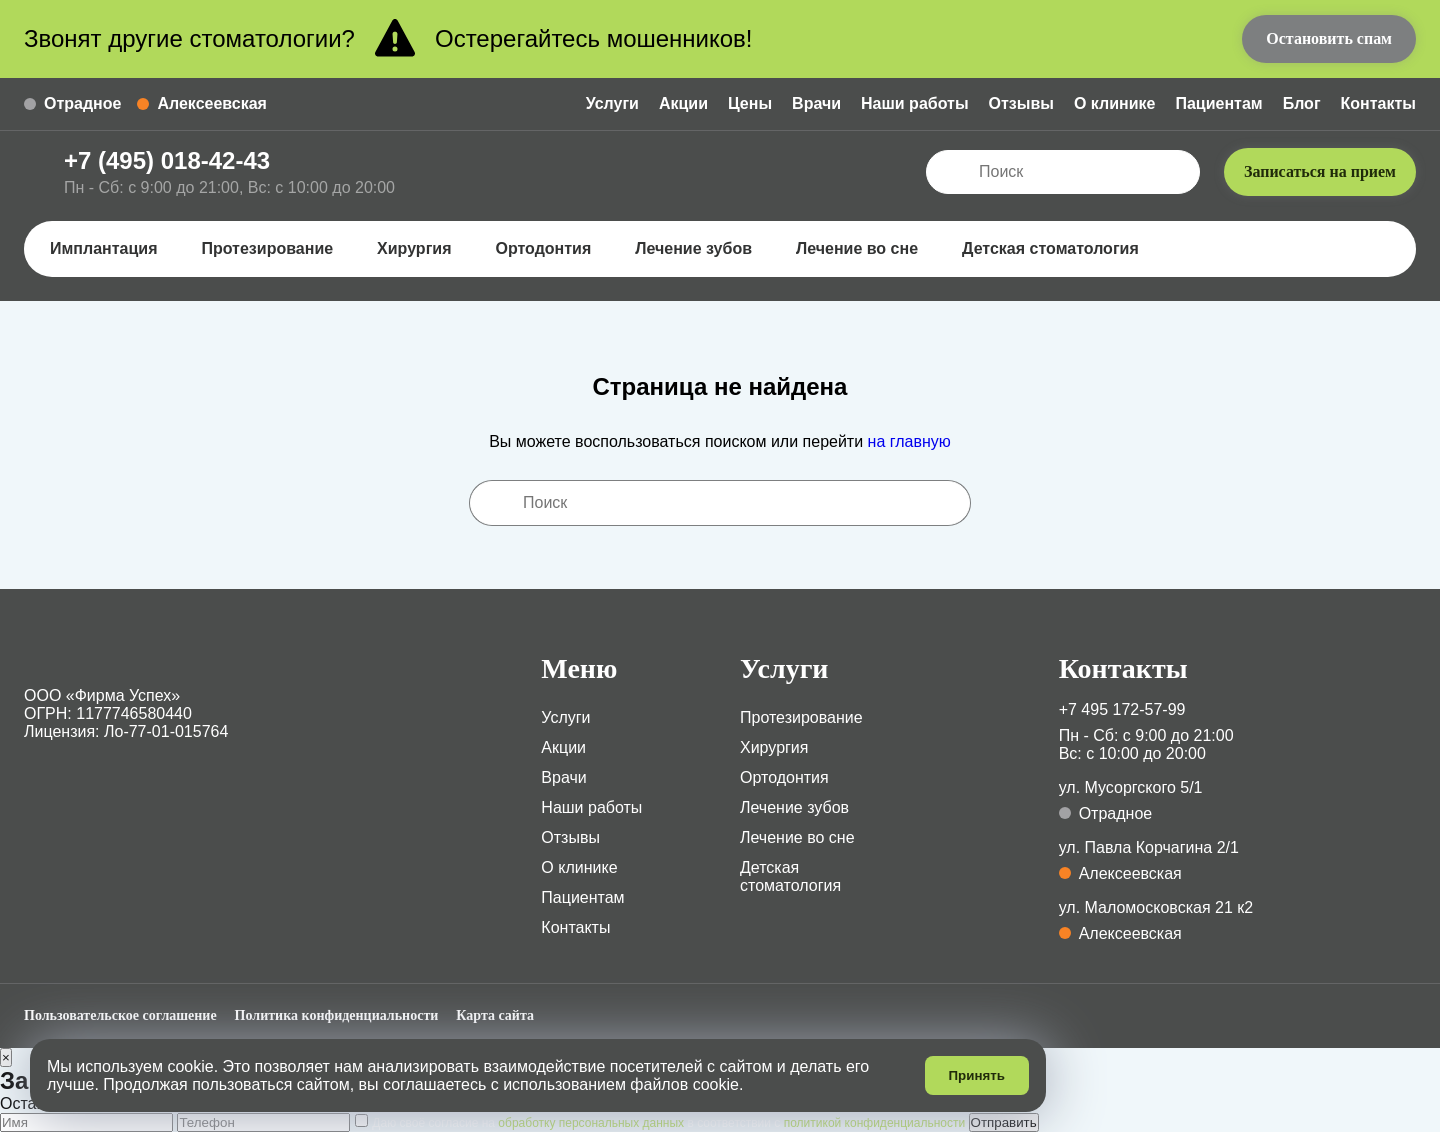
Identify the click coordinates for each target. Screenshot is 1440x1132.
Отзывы (1021, 103)
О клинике (1115, 103)
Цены (750, 103)
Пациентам (1218, 103)
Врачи (816, 103)
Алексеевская (201, 103)
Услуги (612, 103)
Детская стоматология (1059, 249)
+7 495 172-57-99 (1122, 709)
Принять (977, 1075)
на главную (909, 441)
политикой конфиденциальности (874, 1123)
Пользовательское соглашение (120, 1015)
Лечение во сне (866, 249)
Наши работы (915, 103)
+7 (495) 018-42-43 (167, 160)
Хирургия (423, 249)
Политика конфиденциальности (337, 1015)
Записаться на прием (1320, 171)
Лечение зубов (702, 249)
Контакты (1378, 103)
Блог (1302, 103)
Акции (683, 103)
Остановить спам (1329, 38)
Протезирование (276, 249)
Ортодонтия (552, 249)
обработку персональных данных (591, 1123)
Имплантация (112, 249)
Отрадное (72, 103)
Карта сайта (495, 1015)
